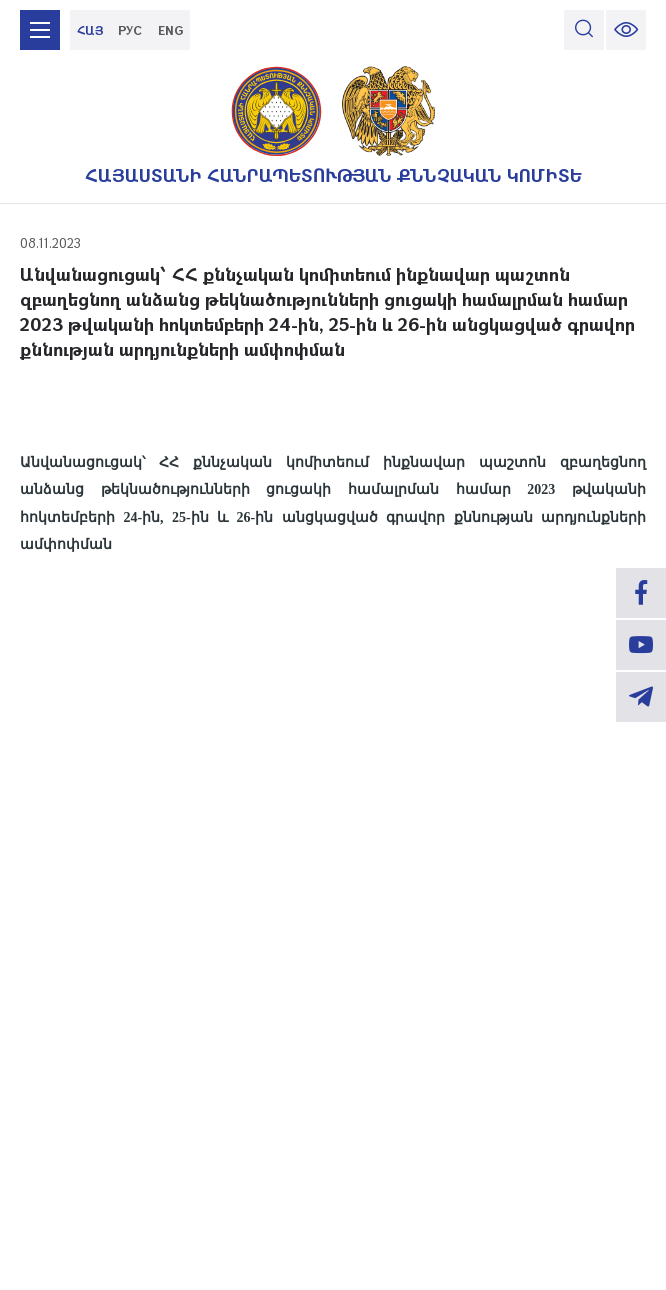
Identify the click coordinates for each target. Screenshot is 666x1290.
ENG (170, 30)
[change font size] (626, 30)
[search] (584, 30)
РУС (130, 30)
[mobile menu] (40, 30)
